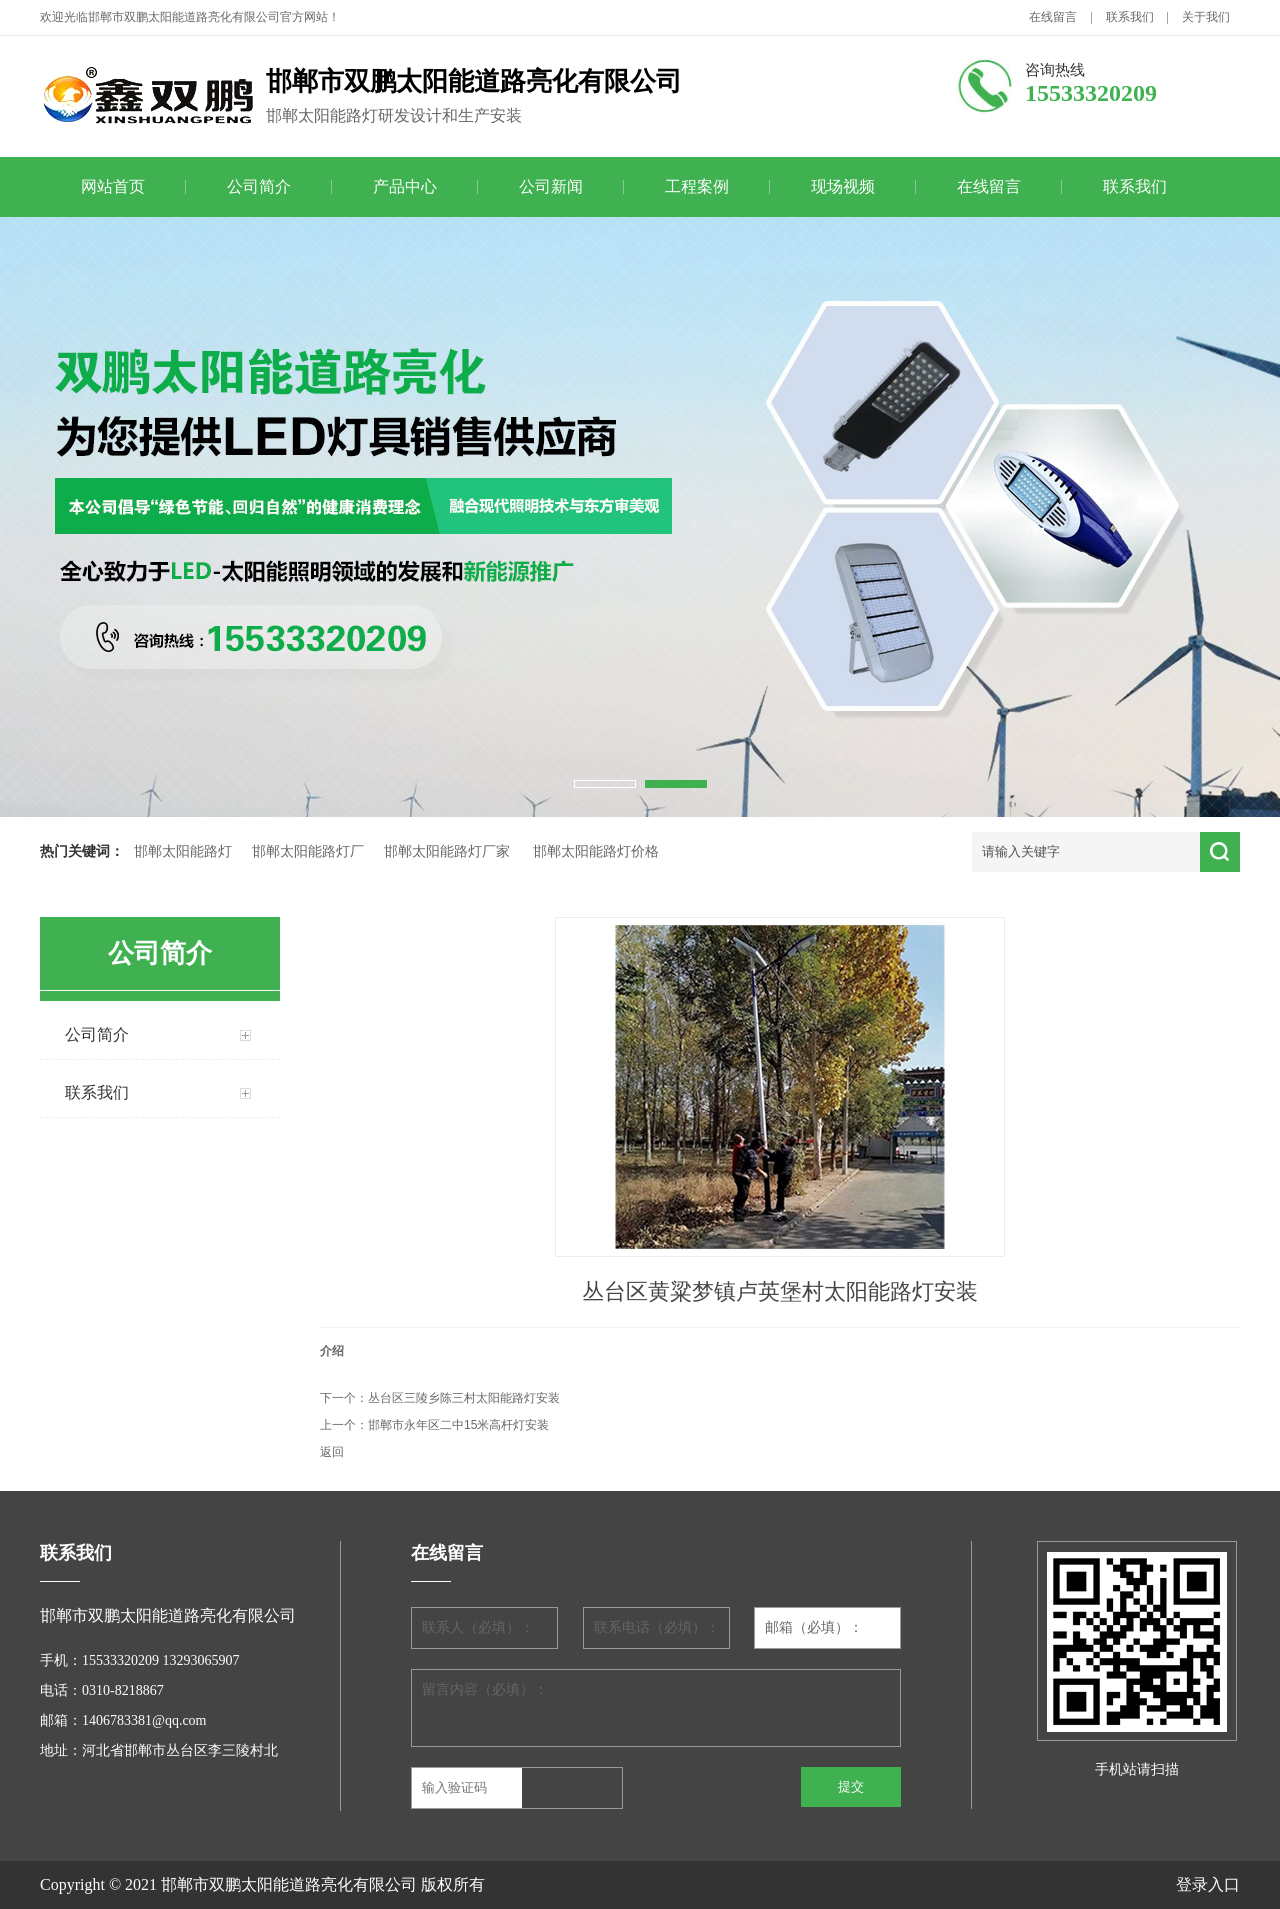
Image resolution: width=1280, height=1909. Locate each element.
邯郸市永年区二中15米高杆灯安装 (458, 1425)
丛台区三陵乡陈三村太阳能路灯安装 (464, 1398)
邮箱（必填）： (814, 1627)
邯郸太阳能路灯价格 (596, 851)
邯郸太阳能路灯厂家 (447, 851)
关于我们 (1206, 17)
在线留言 (1053, 17)
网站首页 (113, 186)
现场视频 (843, 186)
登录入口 (1208, 1884)
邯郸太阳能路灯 (183, 851)
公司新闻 (551, 186)
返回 (332, 1452)
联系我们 (1130, 17)
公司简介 (259, 186)
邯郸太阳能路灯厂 (308, 851)
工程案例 (697, 186)
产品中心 (405, 186)
